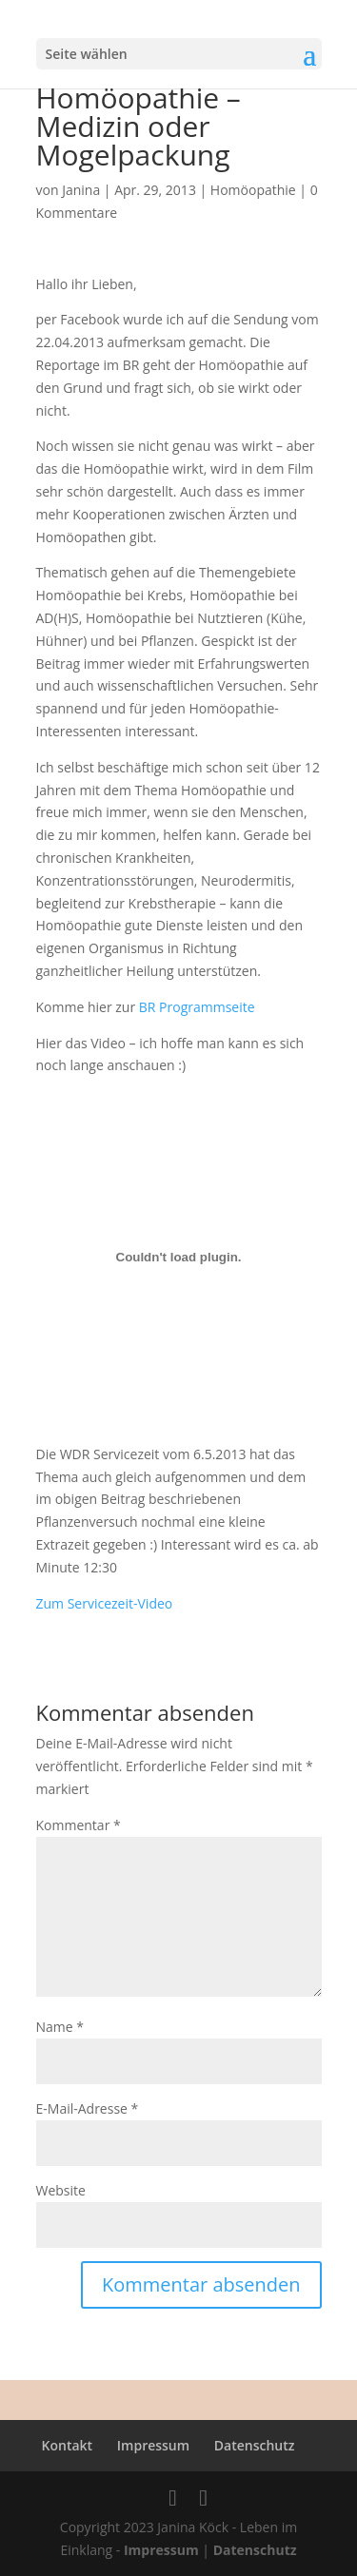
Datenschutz (254, 2445)
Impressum (153, 2445)
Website (61, 2190)
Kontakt (67, 2445)
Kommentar (78, 1825)
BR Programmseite (197, 1007)
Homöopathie (253, 190)
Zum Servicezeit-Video (104, 1603)
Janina (81, 190)
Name (60, 2027)
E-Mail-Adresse (87, 2108)
